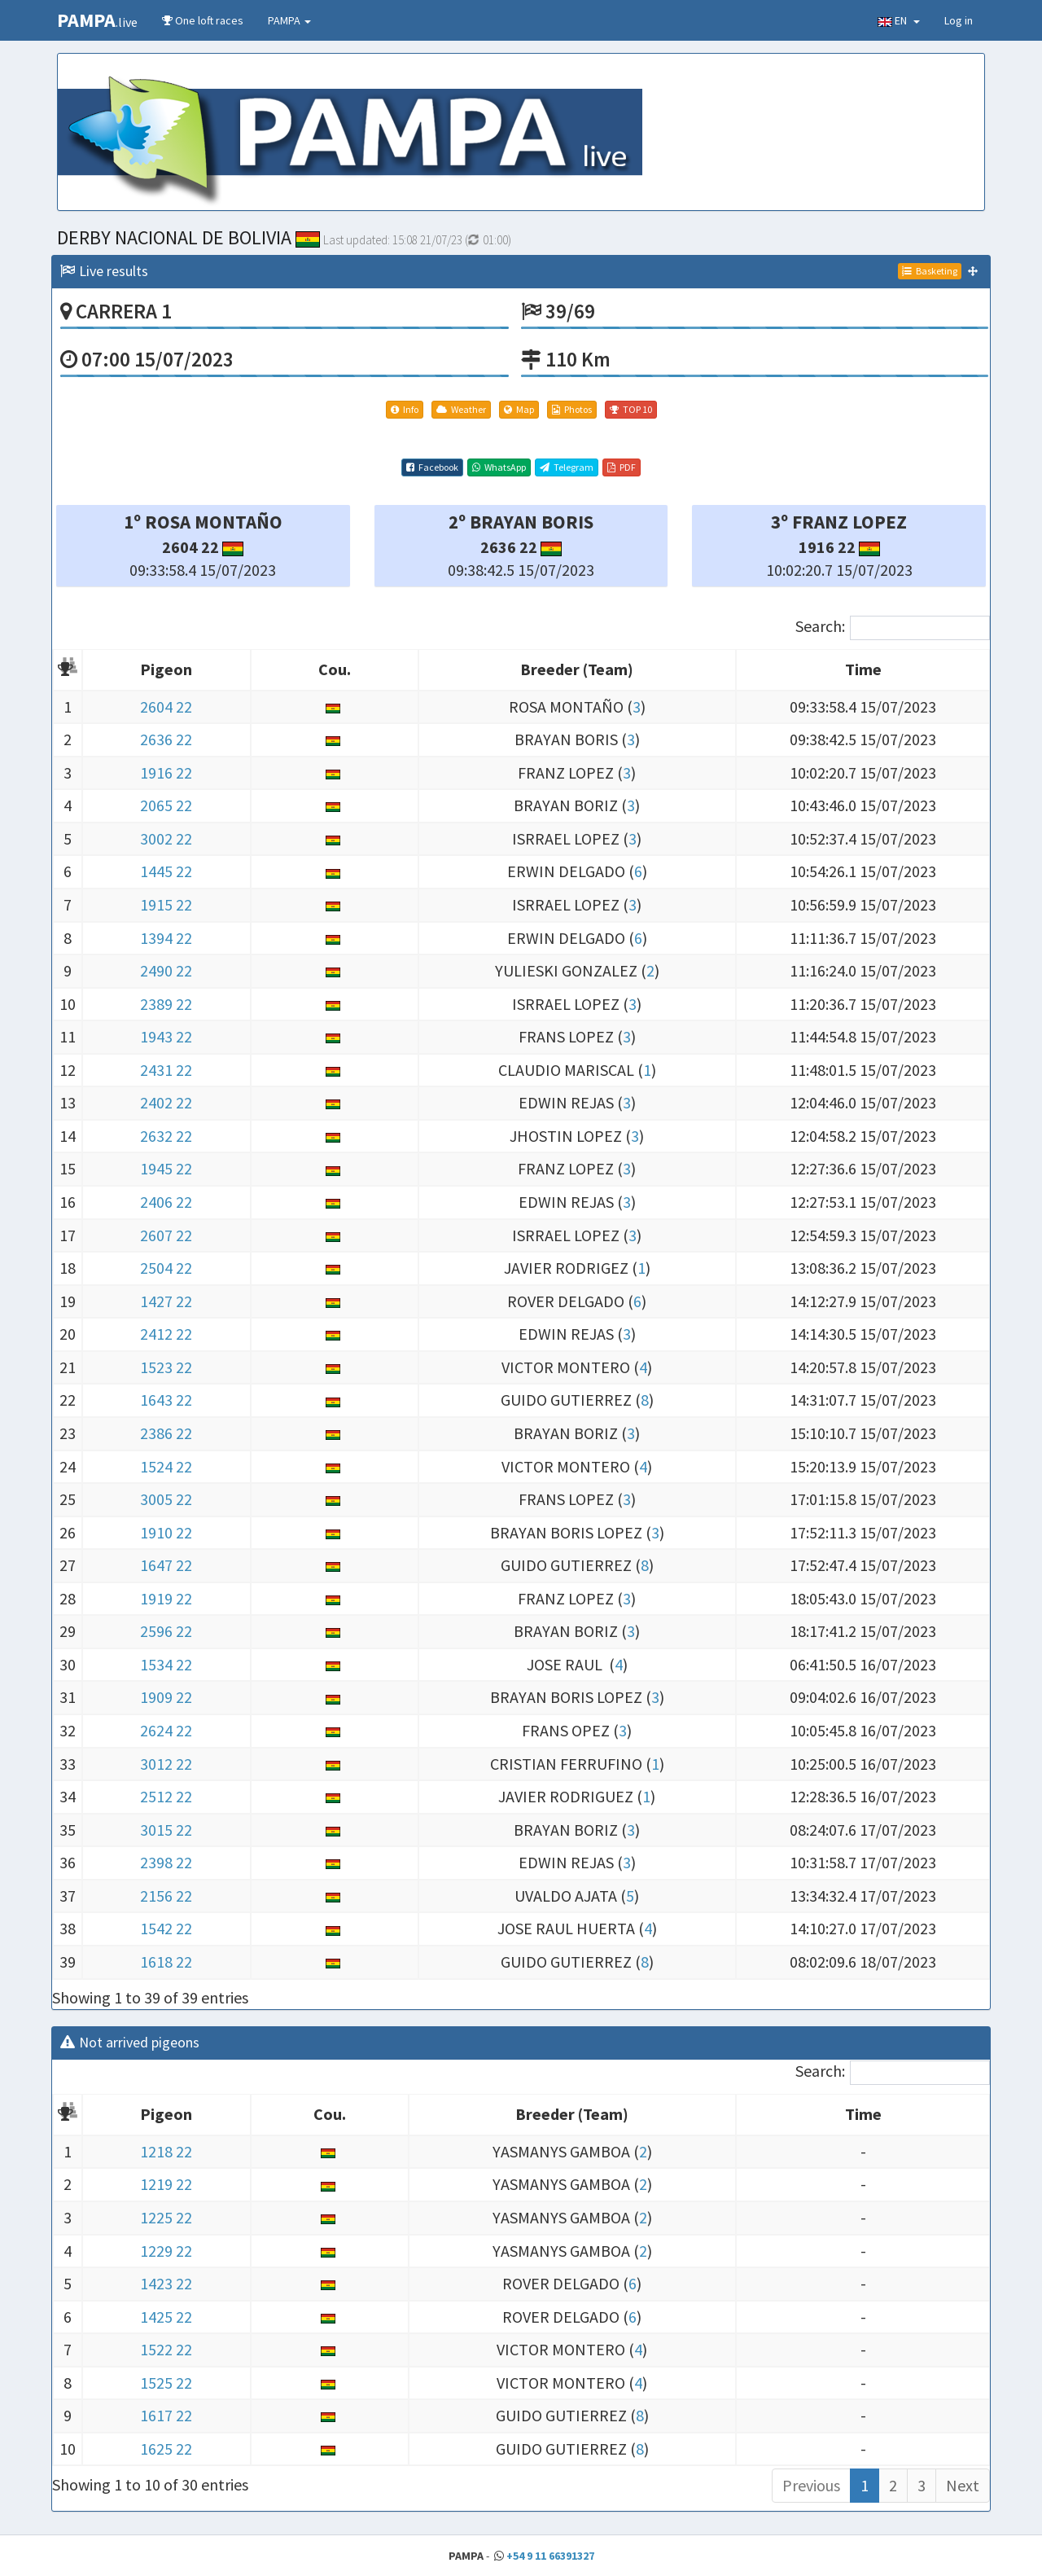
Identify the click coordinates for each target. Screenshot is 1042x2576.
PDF (621, 467)
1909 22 (166, 1697)
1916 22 (166, 772)
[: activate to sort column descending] (67, 670)
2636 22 (166, 739)
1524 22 (166, 1466)
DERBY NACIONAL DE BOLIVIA (188, 237)
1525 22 (166, 2382)
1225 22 (166, 2217)
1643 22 (166, 1399)
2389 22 (166, 1004)
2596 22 (166, 1631)
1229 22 (166, 2250)
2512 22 (166, 1796)
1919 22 (166, 1598)
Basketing (929, 271)
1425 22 (166, 2316)
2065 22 (166, 805)
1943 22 (166, 1036)
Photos (572, 409)
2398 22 (166, 1862)
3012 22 (166, 1763)
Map (519, 409)
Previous (811, 2485)
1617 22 (166, 2415)
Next (962, 2485)
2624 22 (166, 1730)
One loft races (202, 20)
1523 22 (166, 1367)
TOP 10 (631, 409)
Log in (958, 20)
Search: (892, 628)
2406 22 (166, 1201)
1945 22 (166, 1168)
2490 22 (166, 970)
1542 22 (166, 1928)
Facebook (432, 467)
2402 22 (166, 1102)
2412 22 (166, 1333)
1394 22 (166, 938)
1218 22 (166, 2151)
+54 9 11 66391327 (550, 2555)
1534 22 (166, 1664)
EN (899, 20)
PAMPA (289, 20)
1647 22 (166, 1565)
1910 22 (166, 1532)
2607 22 (166, 1235)
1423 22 (166, 2283)
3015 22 (166, 1829)
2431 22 (166, 1070)
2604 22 (166, 706)
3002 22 (166, 838)
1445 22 (166, 871)
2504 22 (166, 1267)
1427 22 (166, 1301)
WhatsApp (499, 467)
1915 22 (166, 904)
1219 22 (166, 2184)
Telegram (566, 467)
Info (404, 409)
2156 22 (166, 1895)
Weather (461, 409)
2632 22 (166, 1136)
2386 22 (166, 1433)
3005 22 (166, 1499)
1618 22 (166, 1961)
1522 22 (166, 2349)
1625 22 (166, 2448)
